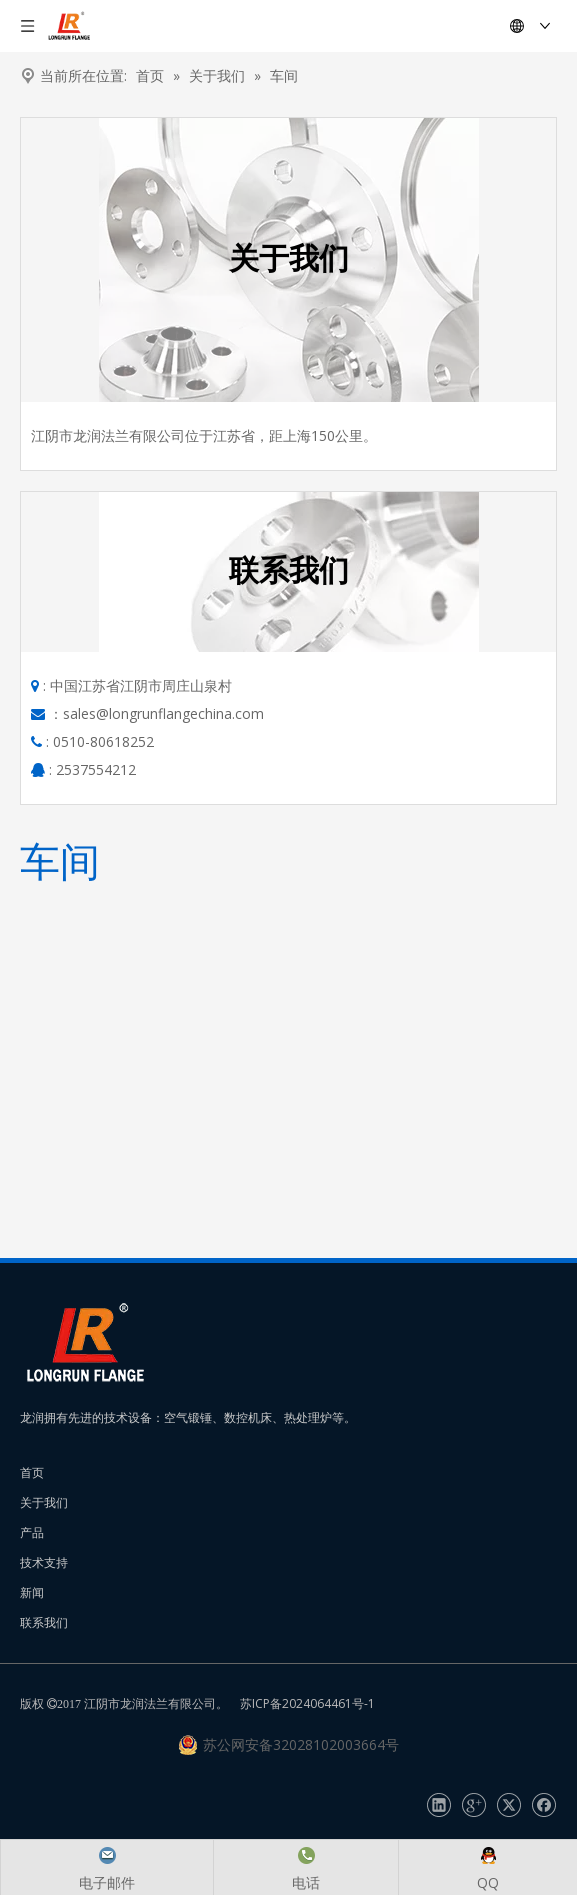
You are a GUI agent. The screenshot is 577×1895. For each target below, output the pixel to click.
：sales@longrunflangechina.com (156, 713)
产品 (32, 1532)
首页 (32, 1472)
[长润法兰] (85, 1343)
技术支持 (44, 1562)
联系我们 (44, 1622)
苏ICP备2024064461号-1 (307, 1703)
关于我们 (44, 1502)
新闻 (32, 1592)
